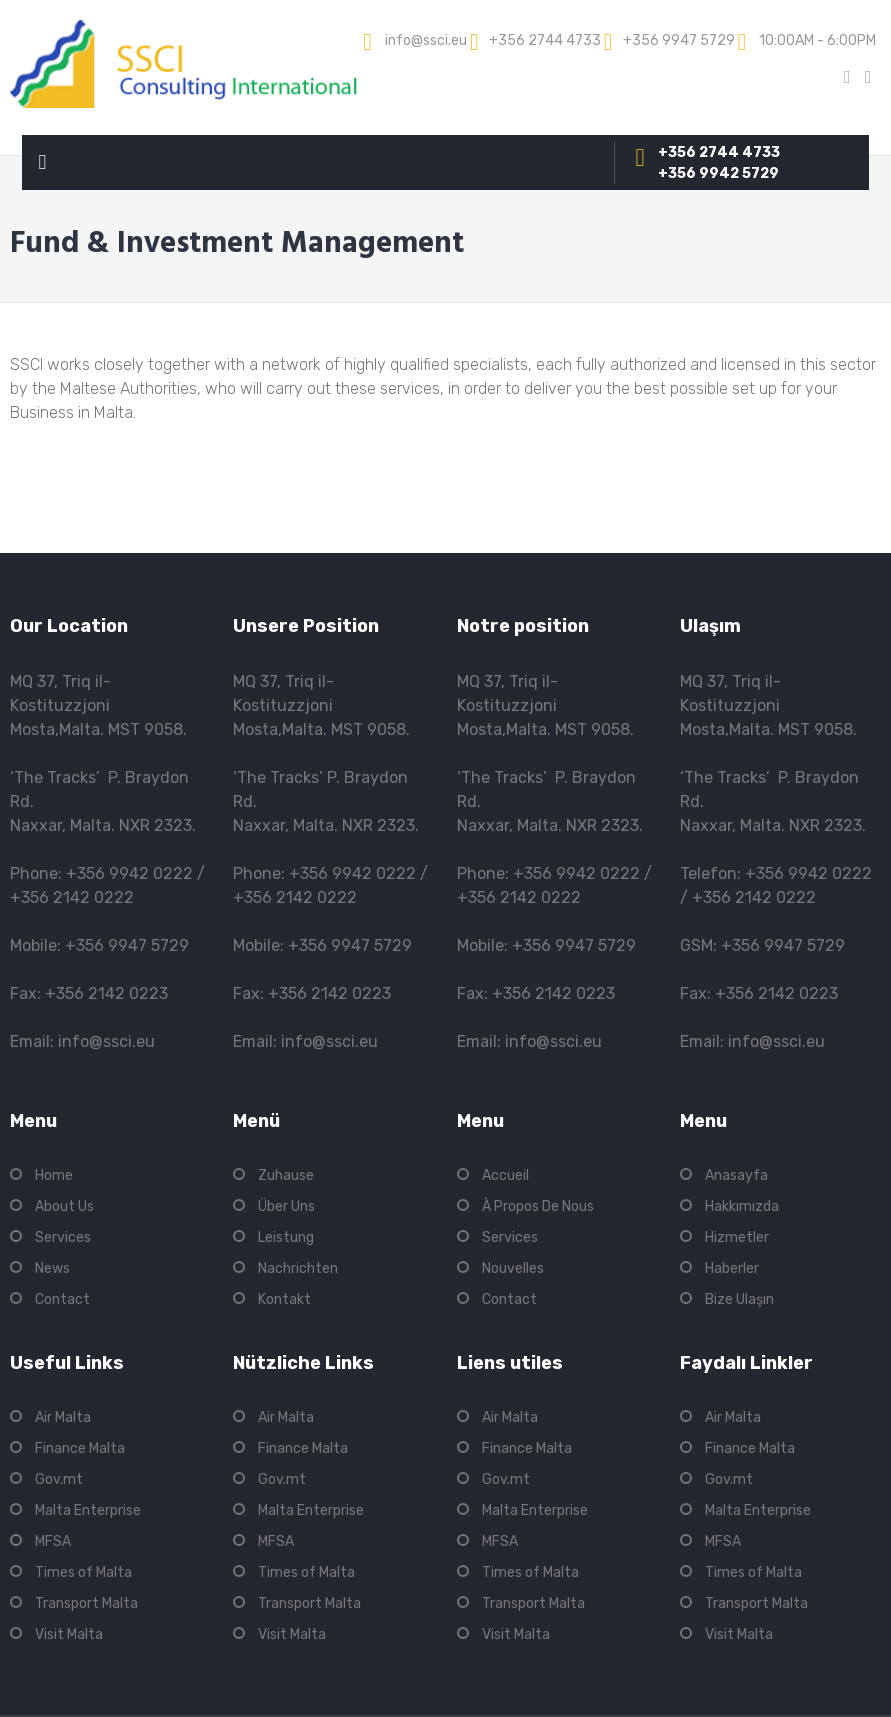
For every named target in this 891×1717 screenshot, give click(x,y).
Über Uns (286, 1206)
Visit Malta (69, 1634)
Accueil (505, 1175)
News (52, 1268)
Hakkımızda (742, 1206)
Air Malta (63, 1417)
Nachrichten (298, 1268)
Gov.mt (59, 1479)
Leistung (286, 1237)
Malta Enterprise (88, 1510)
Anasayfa (736, 1175)
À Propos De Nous (538, 1206)
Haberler (732, 1268)
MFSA (53, 1541)
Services (63, 1237)
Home (54, 1175)
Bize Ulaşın (739, 1299)
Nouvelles (513, 1268)
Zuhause (286, 1175)
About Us (64, 1206)
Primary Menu (42, 166)
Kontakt (284, 1299)
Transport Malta (86, 1603)
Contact (62, 1299)
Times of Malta (83, 1572)
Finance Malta (80, 1448)
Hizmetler (737, 1237)
